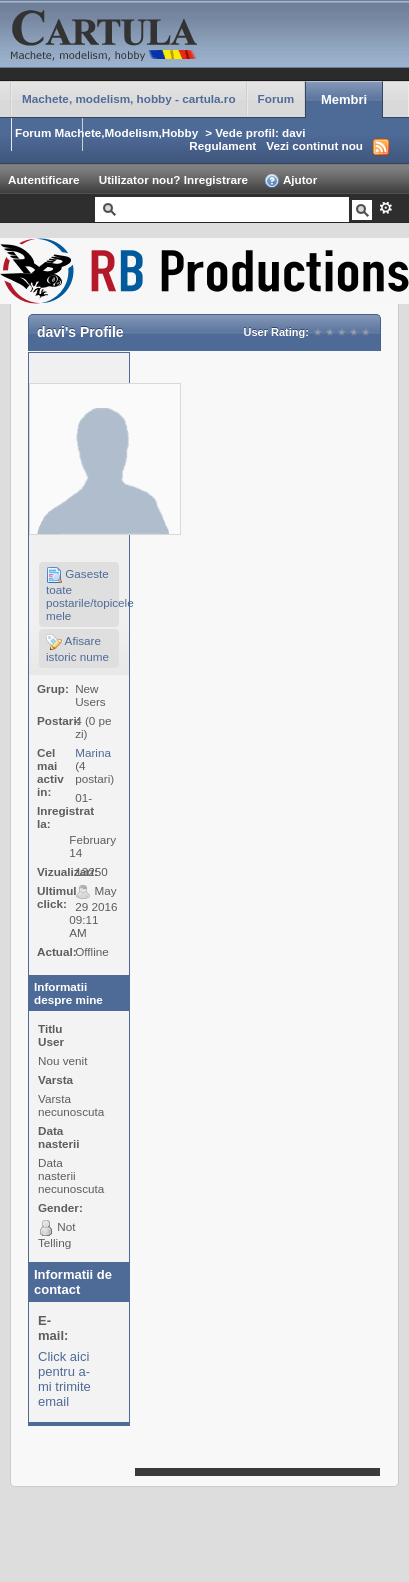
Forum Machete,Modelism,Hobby (106, 132)
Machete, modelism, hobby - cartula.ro (129, 98)
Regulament (222, 145)
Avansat (385, 208)
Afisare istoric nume (77, 648)
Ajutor (290, 181)
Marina (93, 752)
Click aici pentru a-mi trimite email (64, 1379)
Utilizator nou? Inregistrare (173, 179)
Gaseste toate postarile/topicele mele (82, 594)
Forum (276, 98)
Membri (344, 99)
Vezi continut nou (314, 145)
